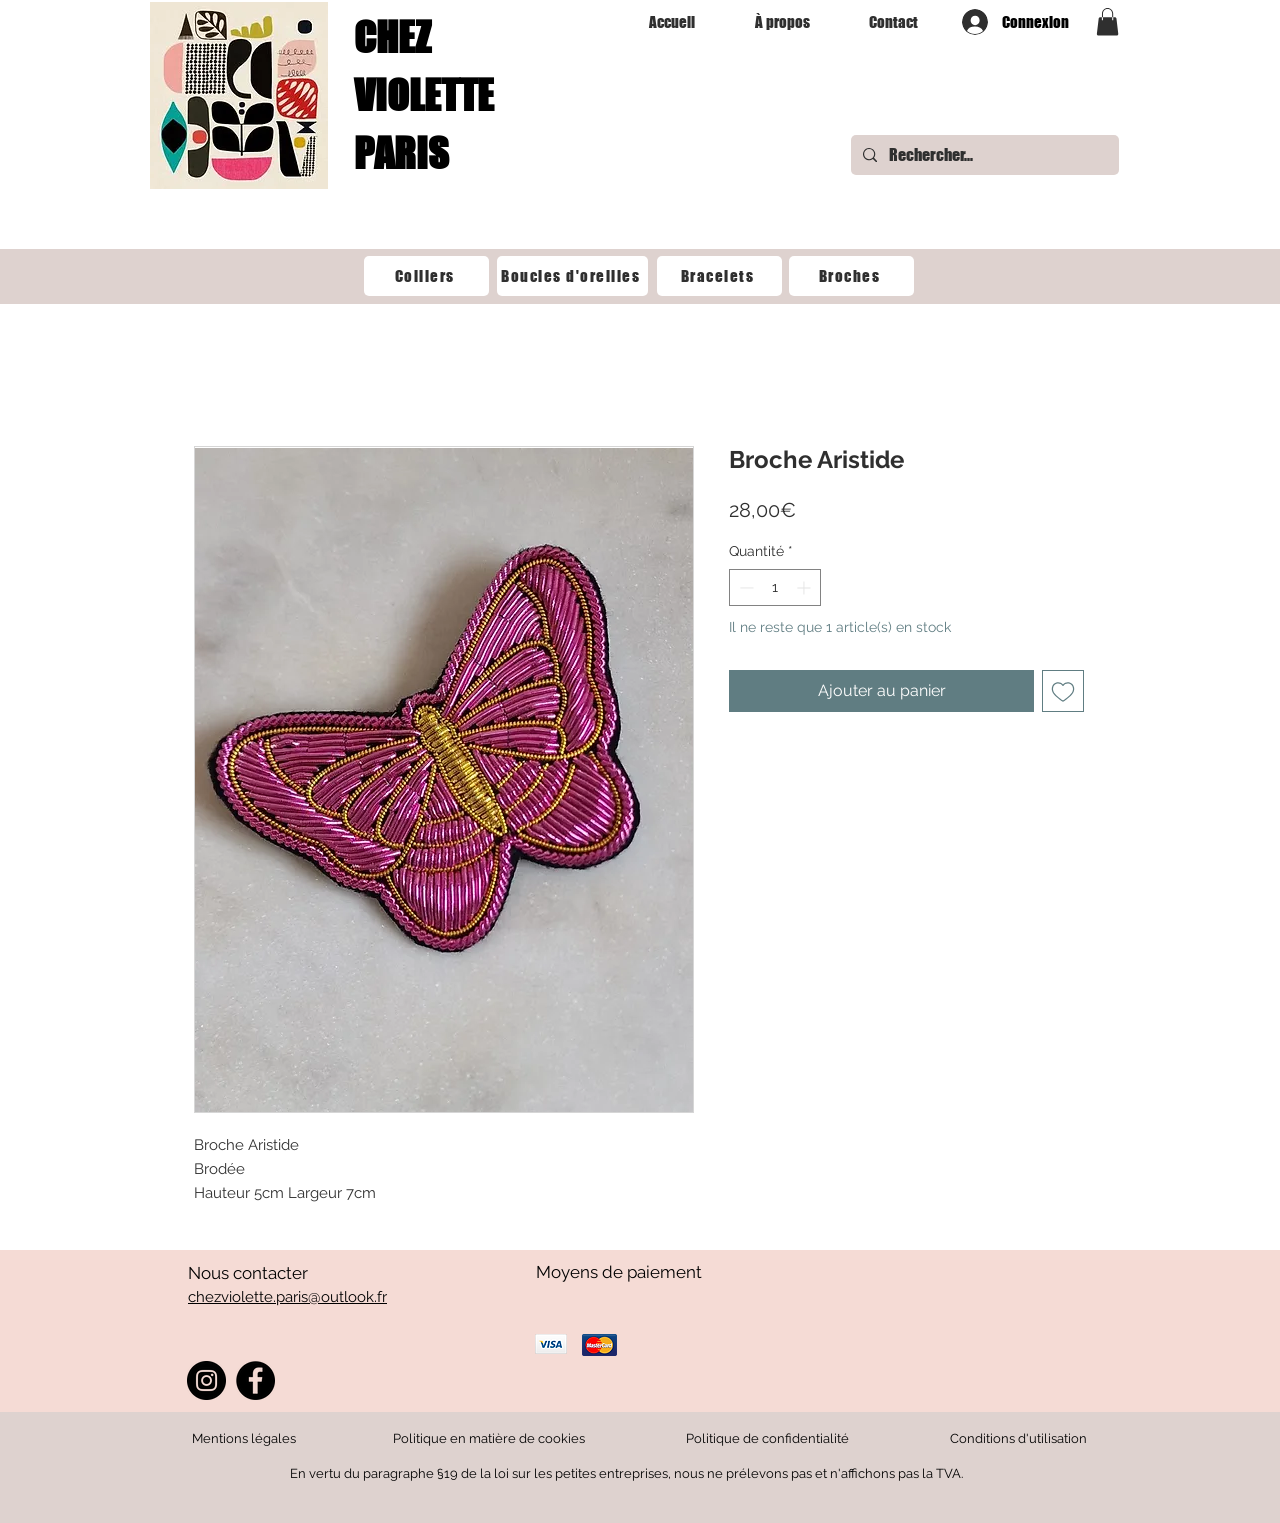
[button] (1107, 21)
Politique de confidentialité (767, 1438)
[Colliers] (426, 276)
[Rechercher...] (983, 155)
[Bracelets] (719, 276)
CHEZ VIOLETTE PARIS (424, 95)
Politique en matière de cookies (490, 1438)
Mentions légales (244, 1438)
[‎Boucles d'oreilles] (572, 276)
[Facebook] (255, 1380)
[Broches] (851, 276)
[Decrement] (744, 587)
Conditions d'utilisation (1018, 1438)
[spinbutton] (775, 587)
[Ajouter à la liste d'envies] (1063, 691)
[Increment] (805, 587)
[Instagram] (206, 1380)
